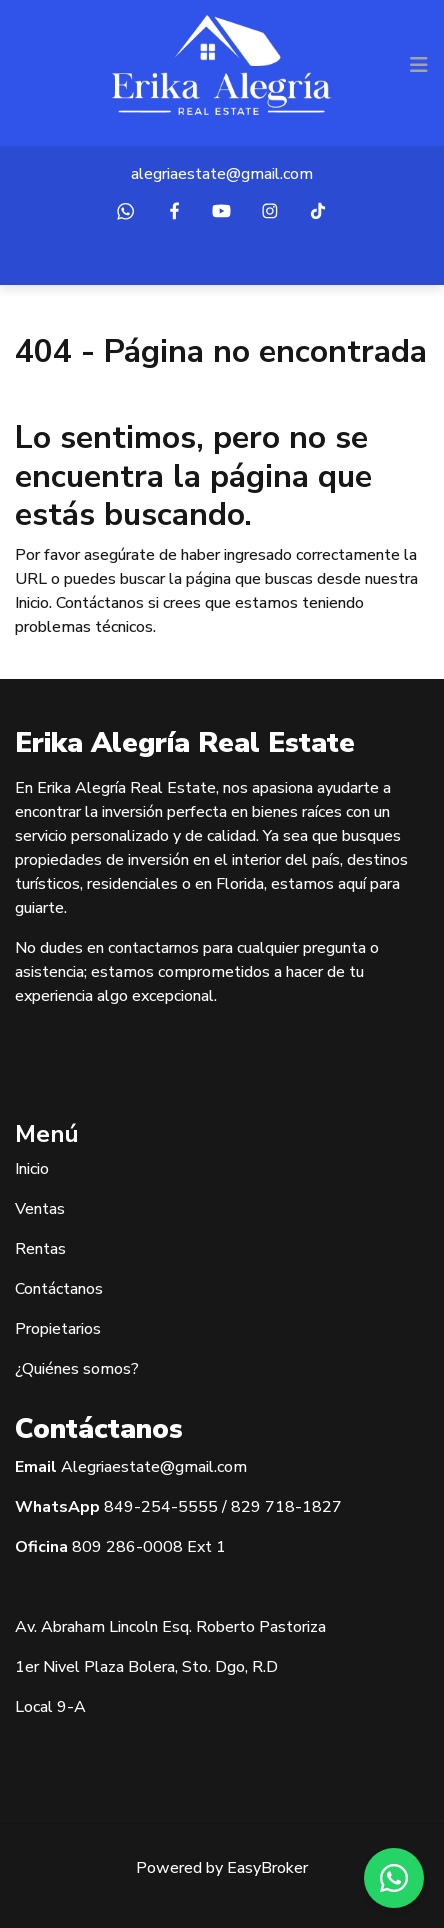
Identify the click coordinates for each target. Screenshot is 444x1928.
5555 (198, 1507)
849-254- (141, 1507)
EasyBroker (267, 1868)
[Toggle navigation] (419, 65)
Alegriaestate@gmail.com (154, 1467)
